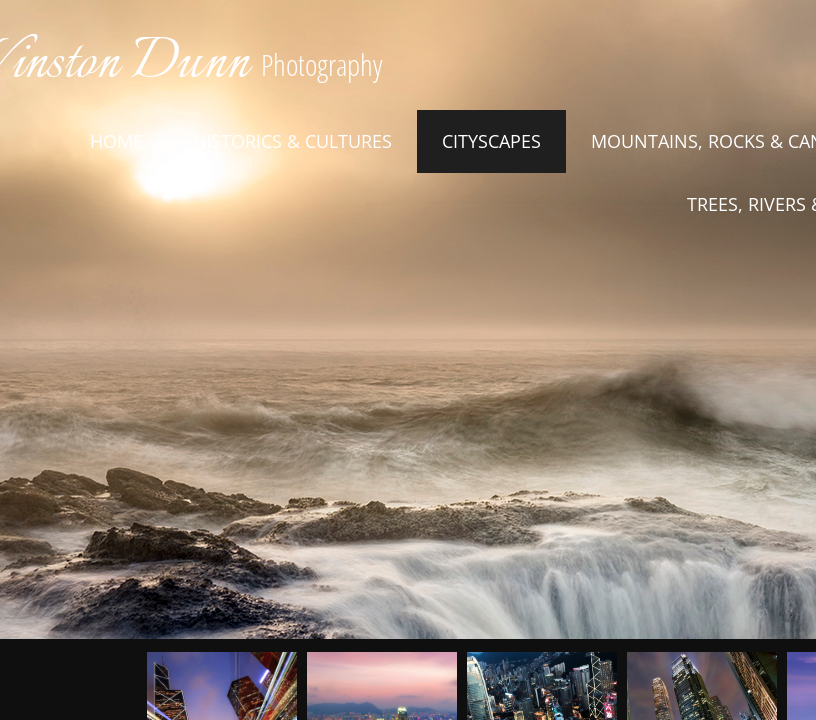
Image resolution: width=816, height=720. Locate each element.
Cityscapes (491, 141)
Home (116, 141)
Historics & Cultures (292, 141)
